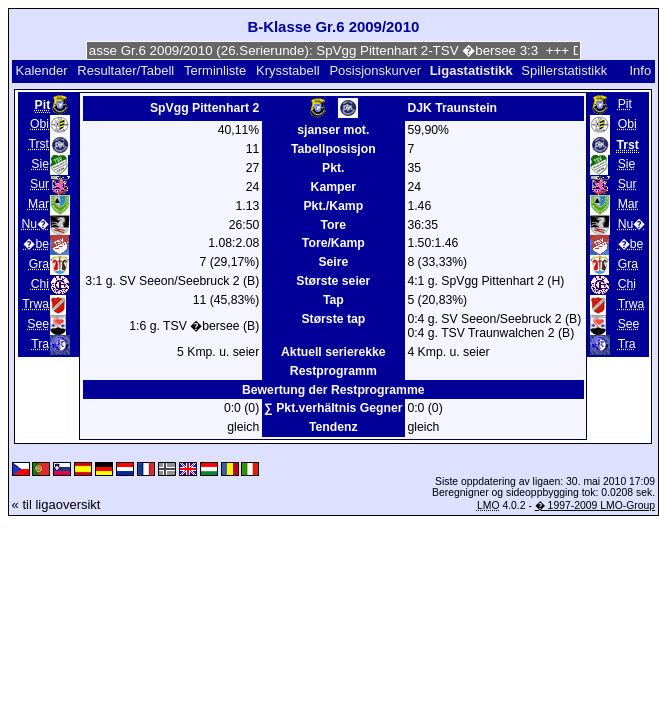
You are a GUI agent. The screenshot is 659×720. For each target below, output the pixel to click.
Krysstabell (288, 70)
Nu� (35, 224)
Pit (625, 104)
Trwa (35, 304)
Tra (40, 344)
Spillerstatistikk (564, 70)
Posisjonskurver (375, 70)
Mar (38, 204)
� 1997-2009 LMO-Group (595, 505)
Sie (40, 164)
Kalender (41, 70)
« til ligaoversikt (56, 504)
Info (640, 70)
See (38, 324)
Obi (39, 124)
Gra (39, 264)
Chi (40, 284)
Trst (38, 144)
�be (36, 244)
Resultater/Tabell (125, 70)
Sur (39, 184)
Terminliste (215, 70)
